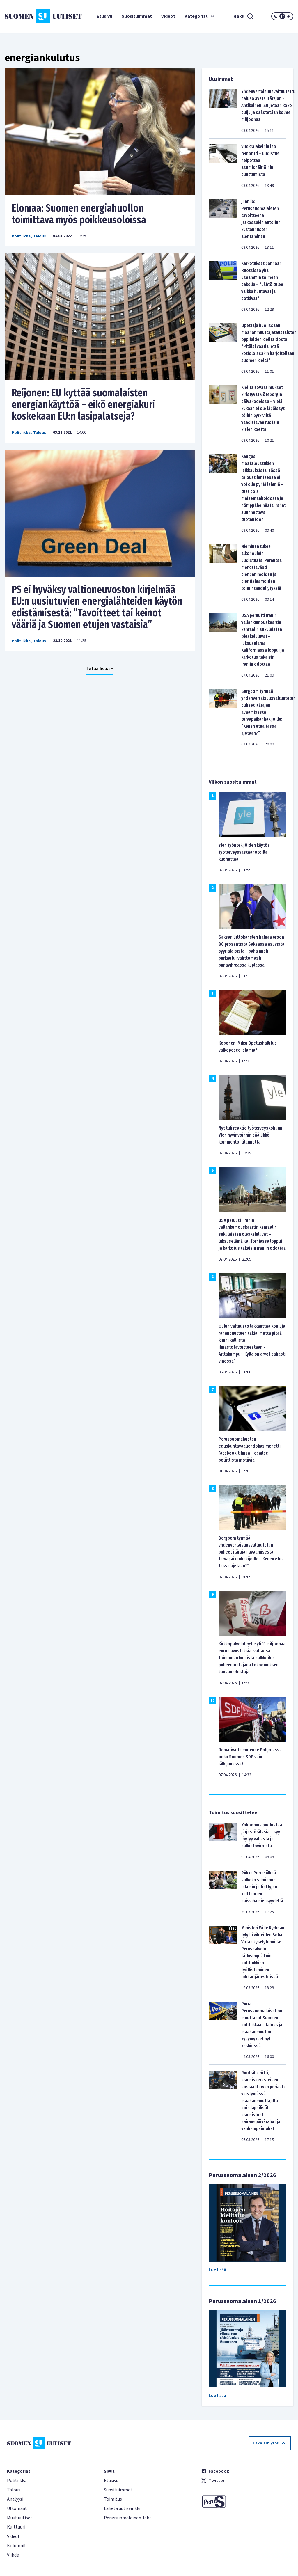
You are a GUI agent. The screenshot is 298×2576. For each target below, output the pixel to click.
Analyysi (15, 2499)
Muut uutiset (19, 2518)
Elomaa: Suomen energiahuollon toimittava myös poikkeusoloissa (79, 214)
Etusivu (104, 16)
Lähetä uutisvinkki (122, 2508)
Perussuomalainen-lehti (128, 2518)
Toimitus (113, 2499)
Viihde (13, 2555)
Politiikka (21, 236)
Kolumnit (16, 2546)
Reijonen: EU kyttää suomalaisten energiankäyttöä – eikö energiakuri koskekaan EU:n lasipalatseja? (83, 404)
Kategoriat (200, 16)
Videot (168, 16)
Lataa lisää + (99, 668)
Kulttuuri (16, 2527)
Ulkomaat (17, 2508)
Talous (39, 236)
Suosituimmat (137, 16)
